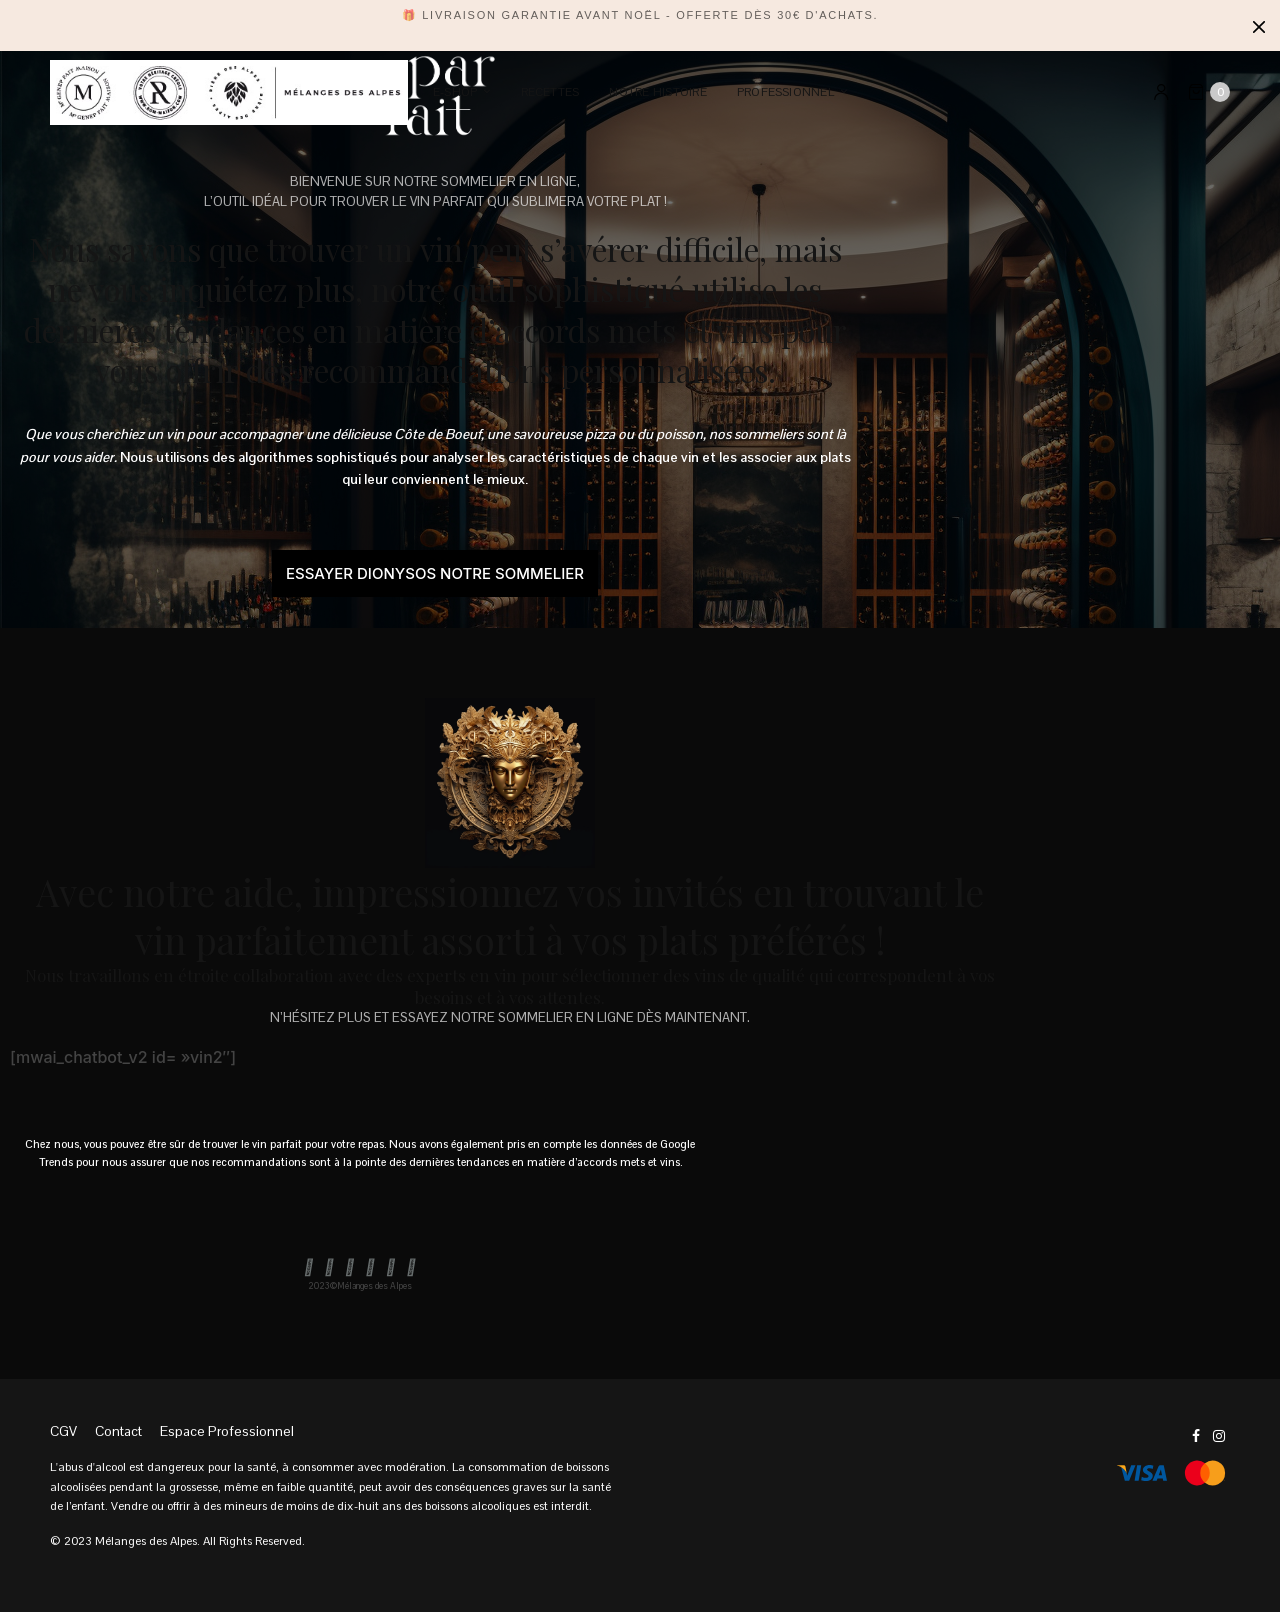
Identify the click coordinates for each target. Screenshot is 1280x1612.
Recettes (550, 92)
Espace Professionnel (227, 1431)
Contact (118, 1431)
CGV (63, 1431)
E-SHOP (455, 92)
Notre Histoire (657, 92)
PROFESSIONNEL (785, 92)
